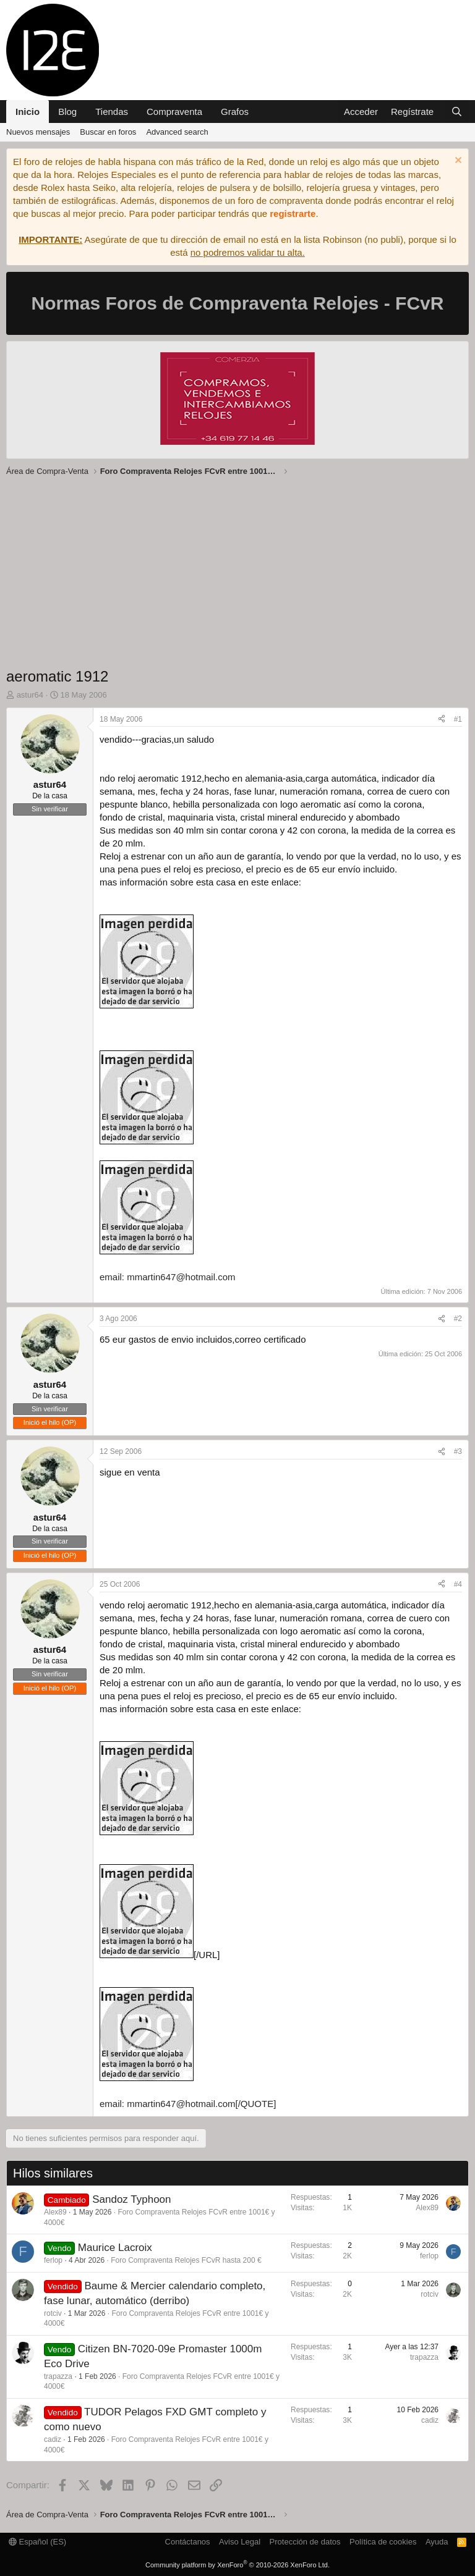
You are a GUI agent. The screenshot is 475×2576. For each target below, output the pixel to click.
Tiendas (111, 111)
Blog (67, 111)
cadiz (52, 2439)
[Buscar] (457, 111)
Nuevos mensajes (38, 132)
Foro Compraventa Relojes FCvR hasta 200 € (186, 2260)
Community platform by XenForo (237, 2565)
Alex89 (55, 2212)
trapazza (58, 2376)
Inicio (27, 111)
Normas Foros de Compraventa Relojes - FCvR (238, 303)
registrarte (292, 213)
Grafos (235, 111)
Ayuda (437, 2541)
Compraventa (174, 111)
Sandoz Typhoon (131, 2199)
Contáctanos (187, 2541)
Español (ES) (37, 2541)
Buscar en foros (108, 132)
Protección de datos (305, 2541)
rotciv (53, 2313)
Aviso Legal (239, 2541)
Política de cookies (382, 2541)
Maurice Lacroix (115, 2247)
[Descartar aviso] (456, 161)
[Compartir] (442, 719)
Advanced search (177, 132)
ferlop (53, 2260)
